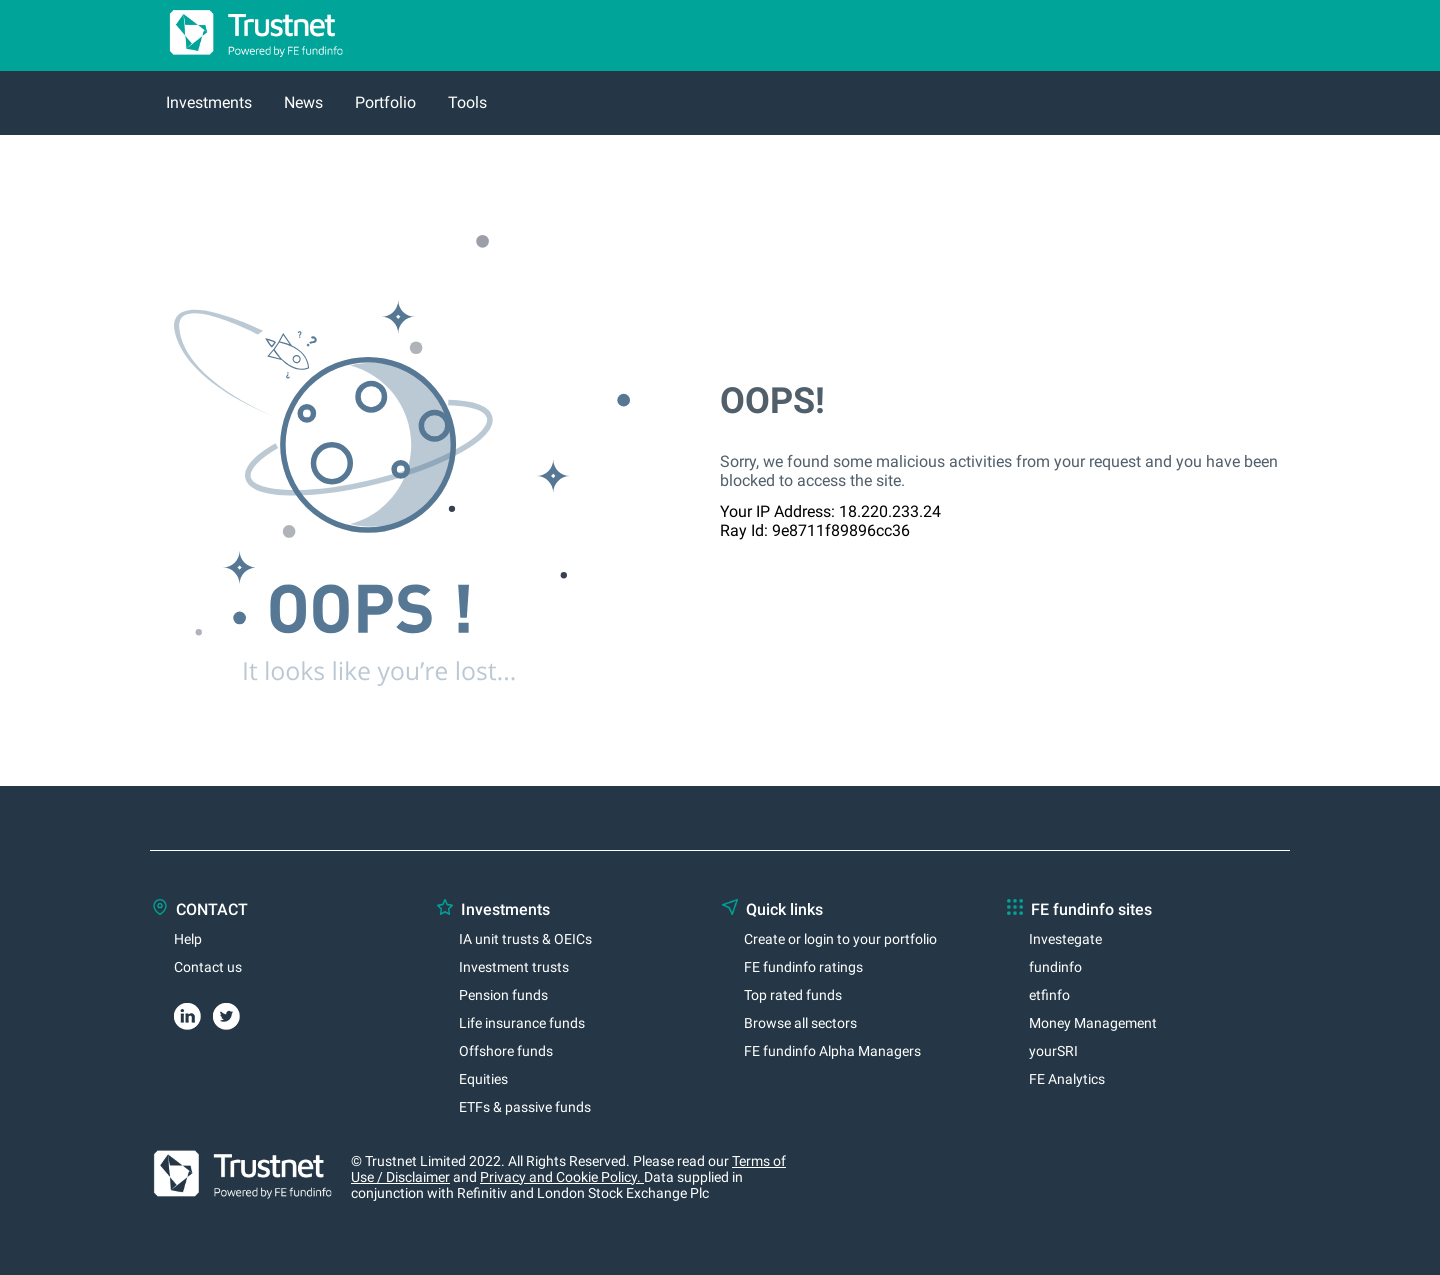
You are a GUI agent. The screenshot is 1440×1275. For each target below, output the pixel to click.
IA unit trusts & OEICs (525, 939)
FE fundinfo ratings (803, 967)
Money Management (1093, 1023)
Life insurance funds (522, 1023)
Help (188, 939)
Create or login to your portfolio (840, 939)
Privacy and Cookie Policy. (562, 1177)
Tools (467, 102)
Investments (209, 102)
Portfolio (385, 102)
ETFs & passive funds (525, 1107)
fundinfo (1055, 967)
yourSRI (1053, 1051)
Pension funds (503, 995)
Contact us (208, 967)
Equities (483, 1079)
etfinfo (1049, 995)
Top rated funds (793, 995)
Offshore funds (506, 1051)
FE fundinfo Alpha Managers (832, 1051)
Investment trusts (514, 967)
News (303, 102)
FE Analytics (1067, 1079)
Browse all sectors (800, 1023)
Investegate (1065, 939)
